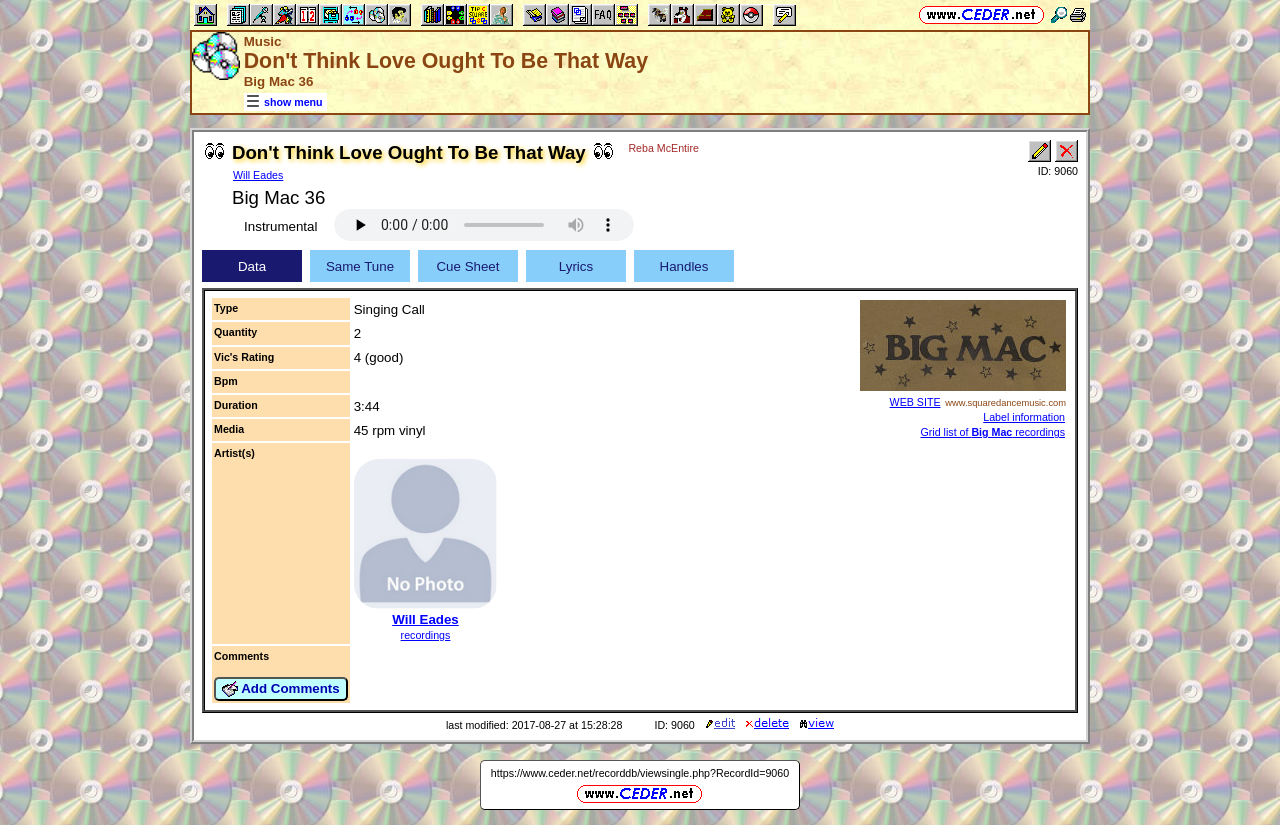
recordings (426, 635)
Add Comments (281, 689)
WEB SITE (915, 402)
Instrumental (280, 226)
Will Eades (258, 175)
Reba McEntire (663, 148)
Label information (1024, 417)
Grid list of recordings (992, 432)
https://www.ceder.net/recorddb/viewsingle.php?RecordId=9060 (640, 773)
